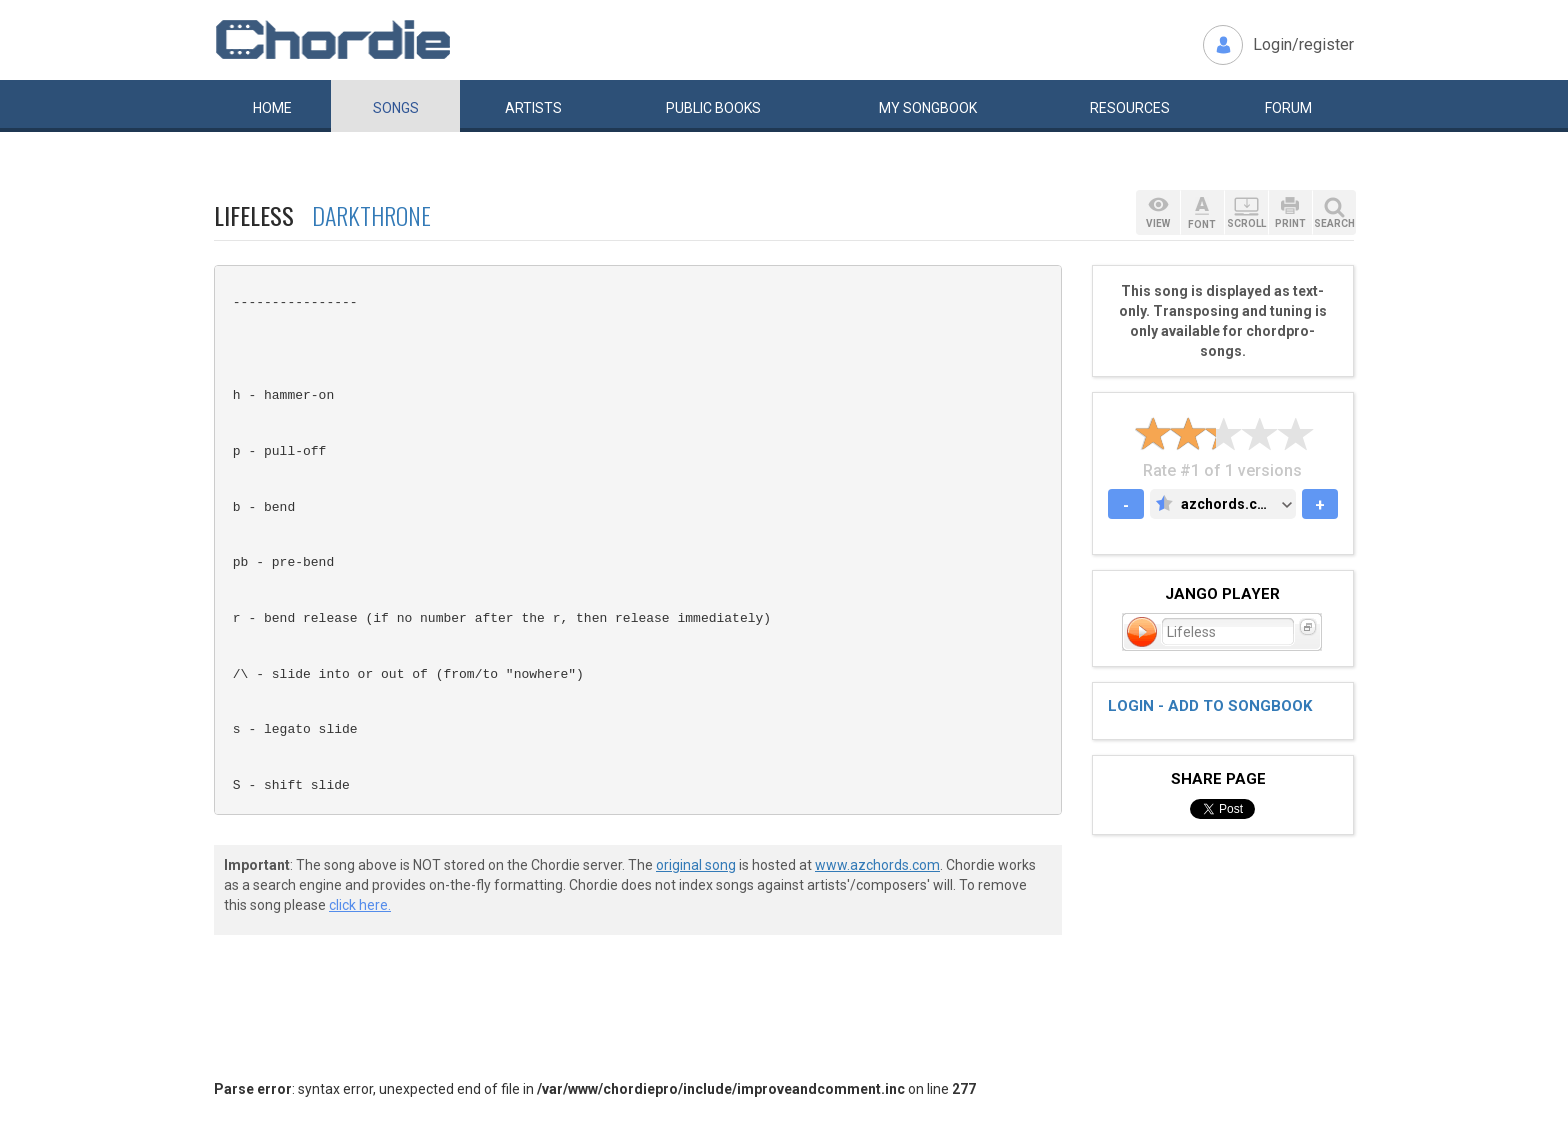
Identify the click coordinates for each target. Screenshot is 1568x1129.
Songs (396, 108)
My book (928, 108)
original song (696, 865)
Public (713, 108)
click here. (360, 905)
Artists (533, 108)
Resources (1130, 108)
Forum (1288, 108)
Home (272, 108)
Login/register (1303, 44)
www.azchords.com (877, 865)
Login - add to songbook (1210, 706)
